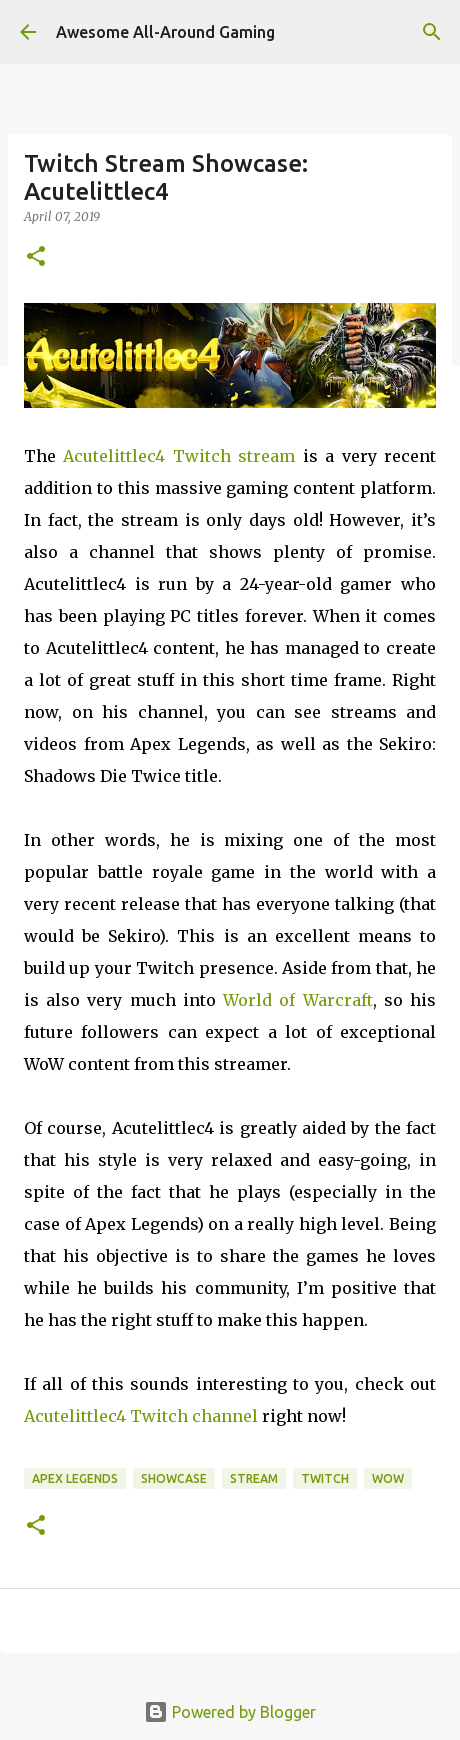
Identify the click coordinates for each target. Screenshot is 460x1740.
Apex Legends (75, 1478)
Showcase (174, 1478)
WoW (388, 1478)
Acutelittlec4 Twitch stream (179, 456)
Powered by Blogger (230, 1712)
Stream (254, 1478)
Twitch (325, 1478)
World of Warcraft (297, 1000)
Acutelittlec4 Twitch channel (141, 1416)
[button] (36, 257)
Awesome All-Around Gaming (165, 32)
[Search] (432, 32)
